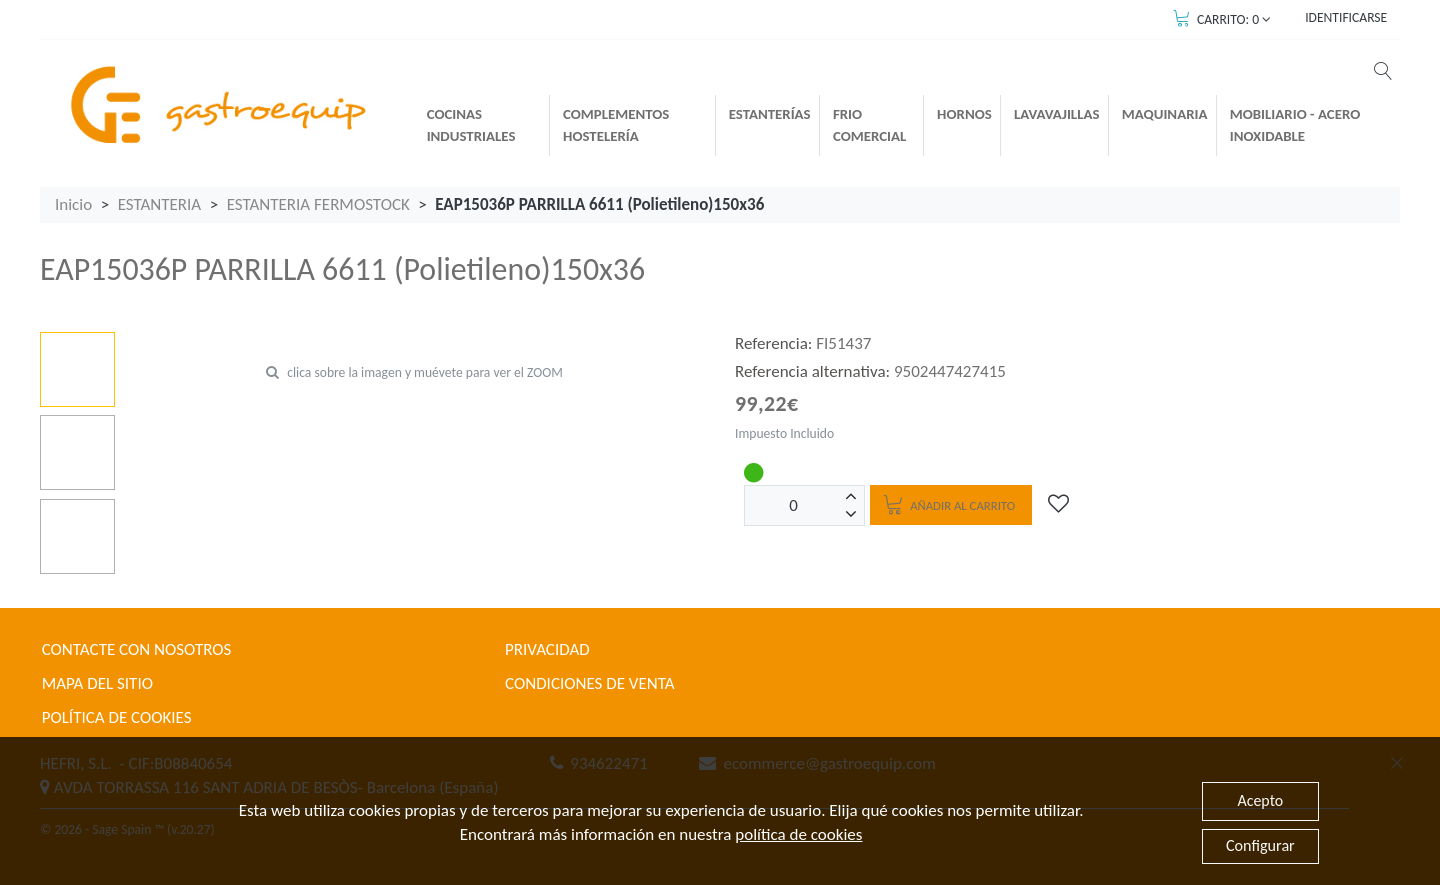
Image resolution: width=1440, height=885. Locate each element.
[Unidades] (794, 505)
